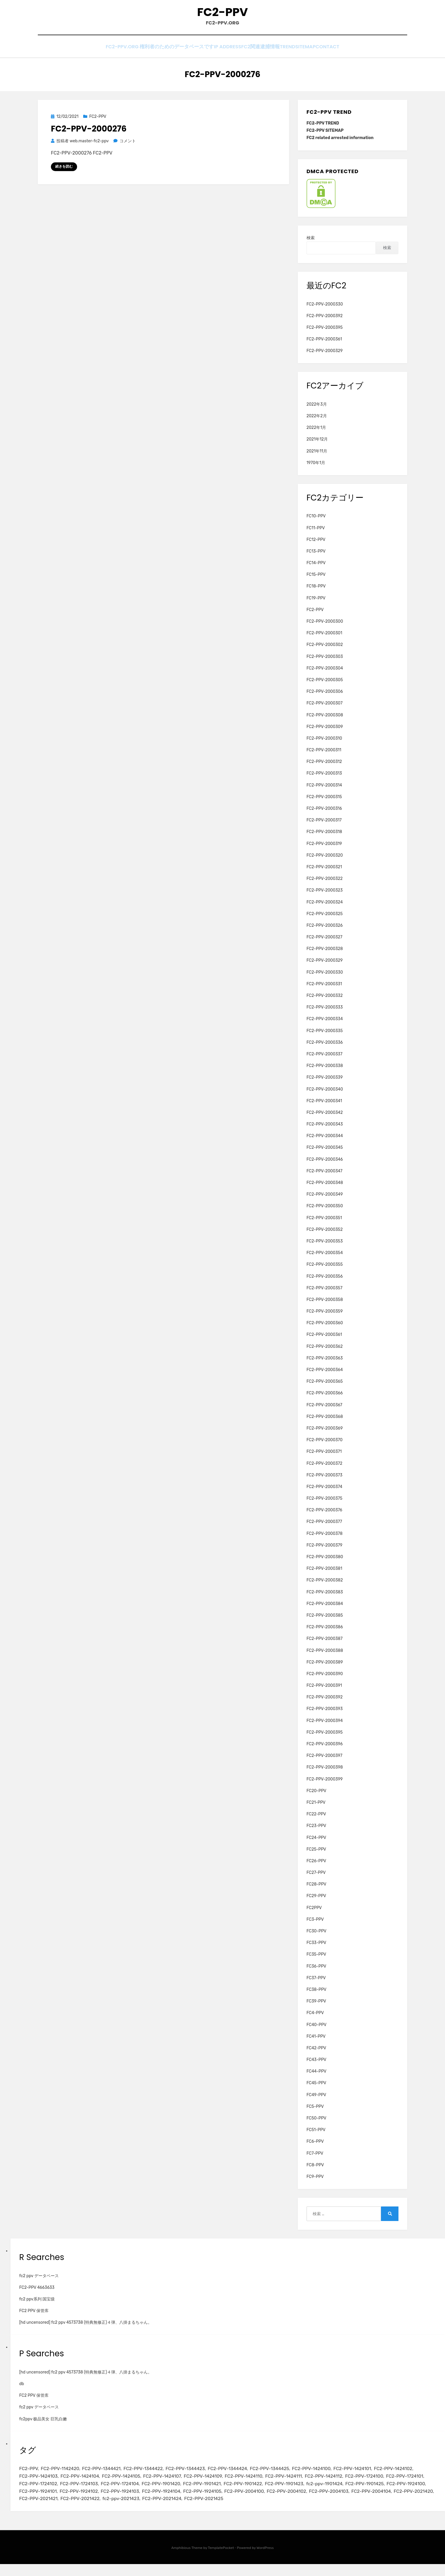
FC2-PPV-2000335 (325, 1035)
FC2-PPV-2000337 (324, 1059)
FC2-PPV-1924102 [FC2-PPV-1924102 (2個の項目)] (217, 2501)
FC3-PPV (315, 1924)
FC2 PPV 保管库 (34, 2315)
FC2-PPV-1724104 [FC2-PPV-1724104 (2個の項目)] (217, 2492)
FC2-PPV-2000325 (325, 918)
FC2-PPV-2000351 (324, 1222)
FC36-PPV (316, 1970)
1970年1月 (316, 467)
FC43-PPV (316, 2064)
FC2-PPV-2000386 (325, 1631)
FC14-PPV (316, 567)
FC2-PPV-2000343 (325, 1129)
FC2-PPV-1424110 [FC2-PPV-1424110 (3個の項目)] (308, 2483)
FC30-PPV (316, 1936)
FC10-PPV (316, 521)
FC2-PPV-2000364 (325, 1374)
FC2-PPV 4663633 (36, 2292)
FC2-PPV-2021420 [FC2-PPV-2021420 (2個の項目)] (179, 2510)
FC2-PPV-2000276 (89, 133)
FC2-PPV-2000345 (325, 1152)
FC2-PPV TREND (323, 128)
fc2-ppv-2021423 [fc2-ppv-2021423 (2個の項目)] (314, 2510)
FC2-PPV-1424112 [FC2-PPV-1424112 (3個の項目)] (395, 2483)
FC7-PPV (315, 2158)
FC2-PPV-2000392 (325, 320)
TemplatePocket (221, 2560)
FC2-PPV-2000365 (325, 1386)
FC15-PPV (316, 579)
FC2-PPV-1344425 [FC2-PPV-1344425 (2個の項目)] (291, 2474)
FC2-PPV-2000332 (325, 1000)
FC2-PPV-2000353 (325, 1246)
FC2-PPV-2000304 (325, 673)
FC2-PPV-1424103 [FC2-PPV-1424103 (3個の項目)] (85, 2483)
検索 (311, 242)
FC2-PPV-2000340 (325, 1093)
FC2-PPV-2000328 (325, 953)
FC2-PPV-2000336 (325, 1047)
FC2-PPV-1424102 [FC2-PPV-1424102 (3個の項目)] (40, 2483)
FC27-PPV (316, 1877)
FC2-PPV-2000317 (324, 825)
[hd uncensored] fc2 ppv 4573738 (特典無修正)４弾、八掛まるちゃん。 (85, 2327)
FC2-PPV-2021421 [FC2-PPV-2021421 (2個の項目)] (224, 2510)
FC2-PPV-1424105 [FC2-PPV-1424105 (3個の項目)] (175, 2483)
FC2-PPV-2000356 (325, 1281)
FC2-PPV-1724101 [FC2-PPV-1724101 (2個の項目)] (84, 2492)
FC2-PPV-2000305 (325, 684)
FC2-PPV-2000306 (325, 696)
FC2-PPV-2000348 (325, 1187)
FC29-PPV (316, 1900)
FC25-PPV (316, 1854)
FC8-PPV (315, 2169)
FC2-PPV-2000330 (325, 308)
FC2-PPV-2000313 (324, 778)
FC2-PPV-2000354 (325, 1257)
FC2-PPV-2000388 (325, 1655)
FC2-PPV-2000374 (324, 1491)
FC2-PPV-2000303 (325, 661)
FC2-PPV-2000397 (324, 1760)
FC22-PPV (316, 1819)
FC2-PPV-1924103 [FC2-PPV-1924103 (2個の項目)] (261, 2501)
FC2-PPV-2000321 (324, 871)
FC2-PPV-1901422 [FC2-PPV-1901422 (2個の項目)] (351, 2492)
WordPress (265, 2560)
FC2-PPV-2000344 (325, 1140)
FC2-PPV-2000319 (324, 848)
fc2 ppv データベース (39, 2280)
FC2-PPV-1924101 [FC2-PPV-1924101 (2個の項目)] (172, 2501)
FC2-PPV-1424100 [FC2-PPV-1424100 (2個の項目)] (337, 2474)
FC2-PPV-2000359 (325, 1316)
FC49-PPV (316, 2099)
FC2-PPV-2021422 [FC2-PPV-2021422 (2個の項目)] (269, 2510)
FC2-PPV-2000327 (324, 942)
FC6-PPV (315, 2146)
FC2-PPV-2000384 (325, 1608)
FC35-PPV (316, 1959)
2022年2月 (317, 420)
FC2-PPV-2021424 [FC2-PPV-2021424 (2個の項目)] (358, 2510)
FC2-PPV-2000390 (325, 1678)
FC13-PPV (316, 556)
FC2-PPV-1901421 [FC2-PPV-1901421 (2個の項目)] (306, 2492)
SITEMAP (311, 53)
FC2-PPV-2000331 (324, 988)
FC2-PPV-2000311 (324, 754)
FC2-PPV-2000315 (324, 801)
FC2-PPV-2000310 (324, 743)
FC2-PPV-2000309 (325, 731)
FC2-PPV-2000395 (325, 332)
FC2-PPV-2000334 (325, 1023)
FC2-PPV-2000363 (325, 1363)
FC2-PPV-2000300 (325, 626)
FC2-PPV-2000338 (325, 1070)
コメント (127, 145)
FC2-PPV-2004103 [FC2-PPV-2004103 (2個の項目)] (86, 2510)
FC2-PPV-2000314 (324, 789)
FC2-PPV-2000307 (325, 708)
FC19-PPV (316, 602)
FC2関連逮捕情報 (251, 53)
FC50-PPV (316, 2123)
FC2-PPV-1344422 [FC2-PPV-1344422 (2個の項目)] (154, 2474)
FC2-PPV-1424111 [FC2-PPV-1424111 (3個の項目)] (352, 2483)
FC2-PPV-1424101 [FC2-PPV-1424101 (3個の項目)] (382, 2474)
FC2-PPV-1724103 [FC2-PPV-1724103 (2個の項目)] (172, 2492)
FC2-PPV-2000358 (325, 1304)
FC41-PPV (316, 2041)
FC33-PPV (316, 1947)
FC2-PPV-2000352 (325, 1234)
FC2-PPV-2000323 (325, 895)
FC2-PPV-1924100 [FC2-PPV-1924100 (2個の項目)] (128, 2501)
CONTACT (342, 53)
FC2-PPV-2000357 (324, 1292)
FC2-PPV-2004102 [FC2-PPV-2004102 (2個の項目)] (40, 2510)
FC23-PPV (316, 1830)
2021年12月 (317, 444)
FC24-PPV (316, 1842)
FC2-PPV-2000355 (325, 1269)
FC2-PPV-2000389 (325, 1667)
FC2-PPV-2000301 (324, 637)
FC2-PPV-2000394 (325, 1725)
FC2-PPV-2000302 (325, 649)
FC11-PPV (316, 532)
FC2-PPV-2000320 (325, 860)
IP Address (211, 53)
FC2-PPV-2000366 (325, 1398)
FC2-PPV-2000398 (325, 1772)
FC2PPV (314, 1912)
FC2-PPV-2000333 (325, 1012)
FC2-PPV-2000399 (325, 1783)
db (21, 2388)
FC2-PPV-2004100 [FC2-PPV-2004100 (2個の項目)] (397, 2501)
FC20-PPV (316, 1795)
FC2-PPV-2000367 (324, 1409)
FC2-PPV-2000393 (325, 1713)
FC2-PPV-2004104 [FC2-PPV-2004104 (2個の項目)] (132, 2510)
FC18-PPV (316, 591)
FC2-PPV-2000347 (324, 1176)
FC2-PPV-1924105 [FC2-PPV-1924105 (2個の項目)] (351, 2501)
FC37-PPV (316, 1982)
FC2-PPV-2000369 (325, 1433)
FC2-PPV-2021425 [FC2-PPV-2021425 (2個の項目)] (404, 2510)
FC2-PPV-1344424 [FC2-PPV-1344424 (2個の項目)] (246, 2474)
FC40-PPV (317, 2029)
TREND (285, 53)
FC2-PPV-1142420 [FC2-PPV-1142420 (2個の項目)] (64, 2474)
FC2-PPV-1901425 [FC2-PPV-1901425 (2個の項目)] (83, 2501)
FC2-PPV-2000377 (324, 1526)
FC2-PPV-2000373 (324, 1480)
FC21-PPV (316, 1807)
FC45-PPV (316, 2087)
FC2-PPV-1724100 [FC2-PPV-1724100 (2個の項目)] (40, 2492)
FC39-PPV (316, 2006)
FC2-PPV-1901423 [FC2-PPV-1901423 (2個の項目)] (396, 2492)
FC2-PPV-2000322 (325, 883)
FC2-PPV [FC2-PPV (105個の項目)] (29, 2474)
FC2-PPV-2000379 (324, 1550)
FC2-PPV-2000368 (325, 1421)
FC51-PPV (316, 2134)
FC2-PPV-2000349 (325, 1199)
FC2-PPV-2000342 (325, 1117)
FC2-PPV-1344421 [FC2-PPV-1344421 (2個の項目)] (109, 2474)
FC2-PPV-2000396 (325, 1748)
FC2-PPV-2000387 (325, 1643)
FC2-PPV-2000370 (325, 1444)
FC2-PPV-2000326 (325, 930)
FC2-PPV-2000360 (325, 1327)
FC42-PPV (316, 2052)
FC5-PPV (315, 2111)
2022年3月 (317, 409)
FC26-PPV (316, 1865)
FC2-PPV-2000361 (324, 344)
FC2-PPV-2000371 (324, 1456)
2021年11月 (317, 455)
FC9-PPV (315, 2181)
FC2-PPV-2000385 (325, 1620)
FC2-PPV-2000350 (325, 1210)
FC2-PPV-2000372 (324, 1468)
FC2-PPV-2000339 (325, 1082)
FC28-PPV (316, 1889)
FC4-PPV (315, 2017)
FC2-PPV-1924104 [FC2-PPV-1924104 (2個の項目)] (306, 2501)
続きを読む (64, 171)
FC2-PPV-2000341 (324, 1105)
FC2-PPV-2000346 (325, 1164)
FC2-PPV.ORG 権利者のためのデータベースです (140, 53)
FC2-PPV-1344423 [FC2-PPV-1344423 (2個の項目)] (200, 2474)
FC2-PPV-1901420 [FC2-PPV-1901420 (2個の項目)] (262, 2492)
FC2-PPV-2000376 (324, 1514)
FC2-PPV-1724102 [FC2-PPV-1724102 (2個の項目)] (128, 2492)
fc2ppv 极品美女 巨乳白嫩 (43, 2423)
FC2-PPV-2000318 (324, 836)
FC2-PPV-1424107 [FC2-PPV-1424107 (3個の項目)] (220, 2483)
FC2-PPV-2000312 (324, 766)
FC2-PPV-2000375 (324, 1503)
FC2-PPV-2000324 (325, 906)
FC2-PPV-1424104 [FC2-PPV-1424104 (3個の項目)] (130, 2483)
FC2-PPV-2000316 (324, 813)
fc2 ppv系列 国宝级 (37, 2304)
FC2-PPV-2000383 (325, 1596)
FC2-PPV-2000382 (325, 1585)
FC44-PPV (316, 2076)
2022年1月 (316, 432)
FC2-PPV (222, 14)
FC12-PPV (316, 544)
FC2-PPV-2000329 (325, 355)
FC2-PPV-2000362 (325, 1351)
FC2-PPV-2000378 (325, 1538)
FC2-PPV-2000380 (325, 1561)
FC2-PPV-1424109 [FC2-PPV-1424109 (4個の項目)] (264, 2483)
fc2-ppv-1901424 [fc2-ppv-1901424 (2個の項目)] (39, 2501)
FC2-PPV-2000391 (324, 1690)
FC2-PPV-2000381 (324, 1573)
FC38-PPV (316, 1994)
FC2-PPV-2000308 (325, 719)
